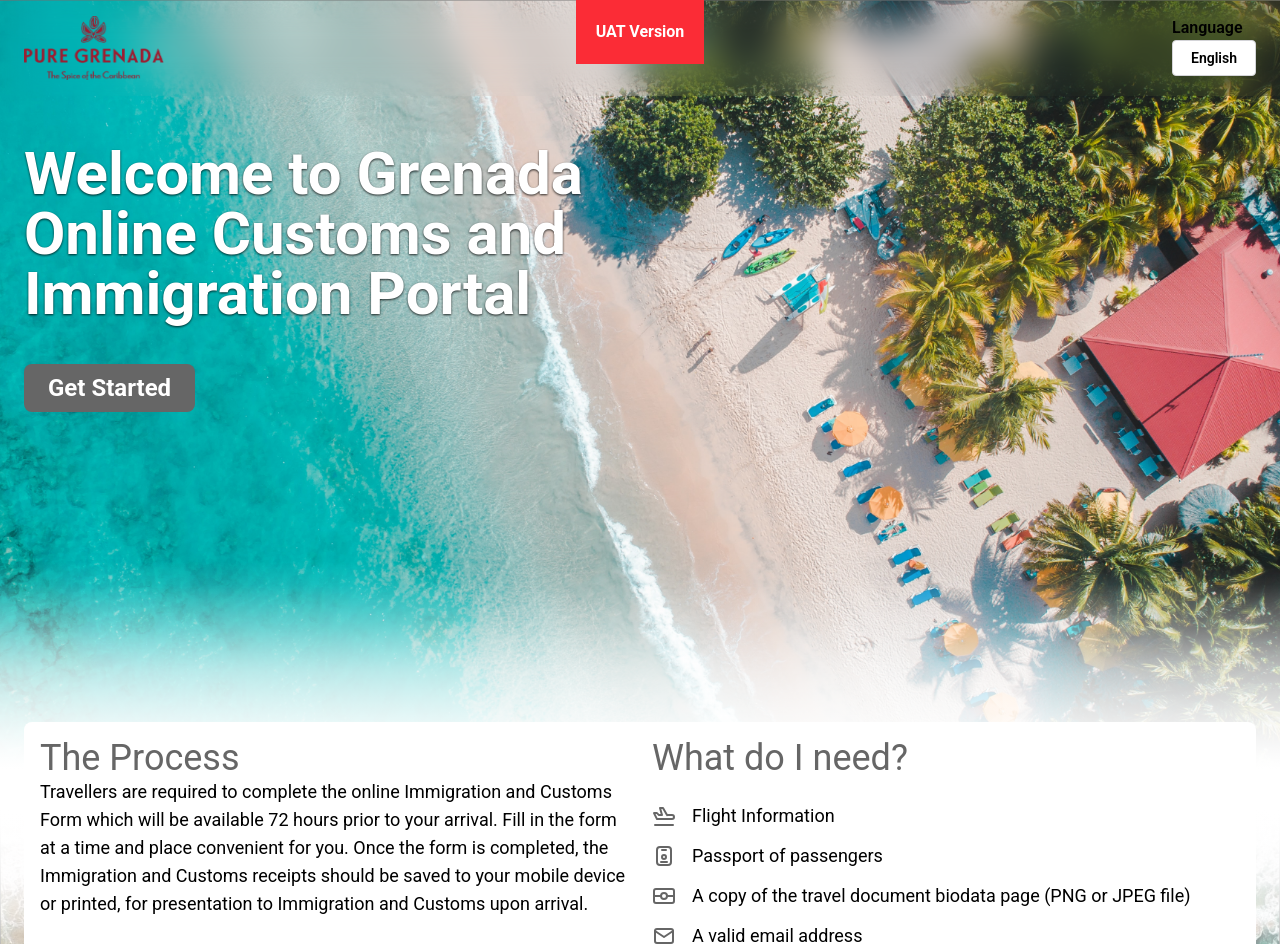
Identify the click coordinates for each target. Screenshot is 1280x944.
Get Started (109, 388)
